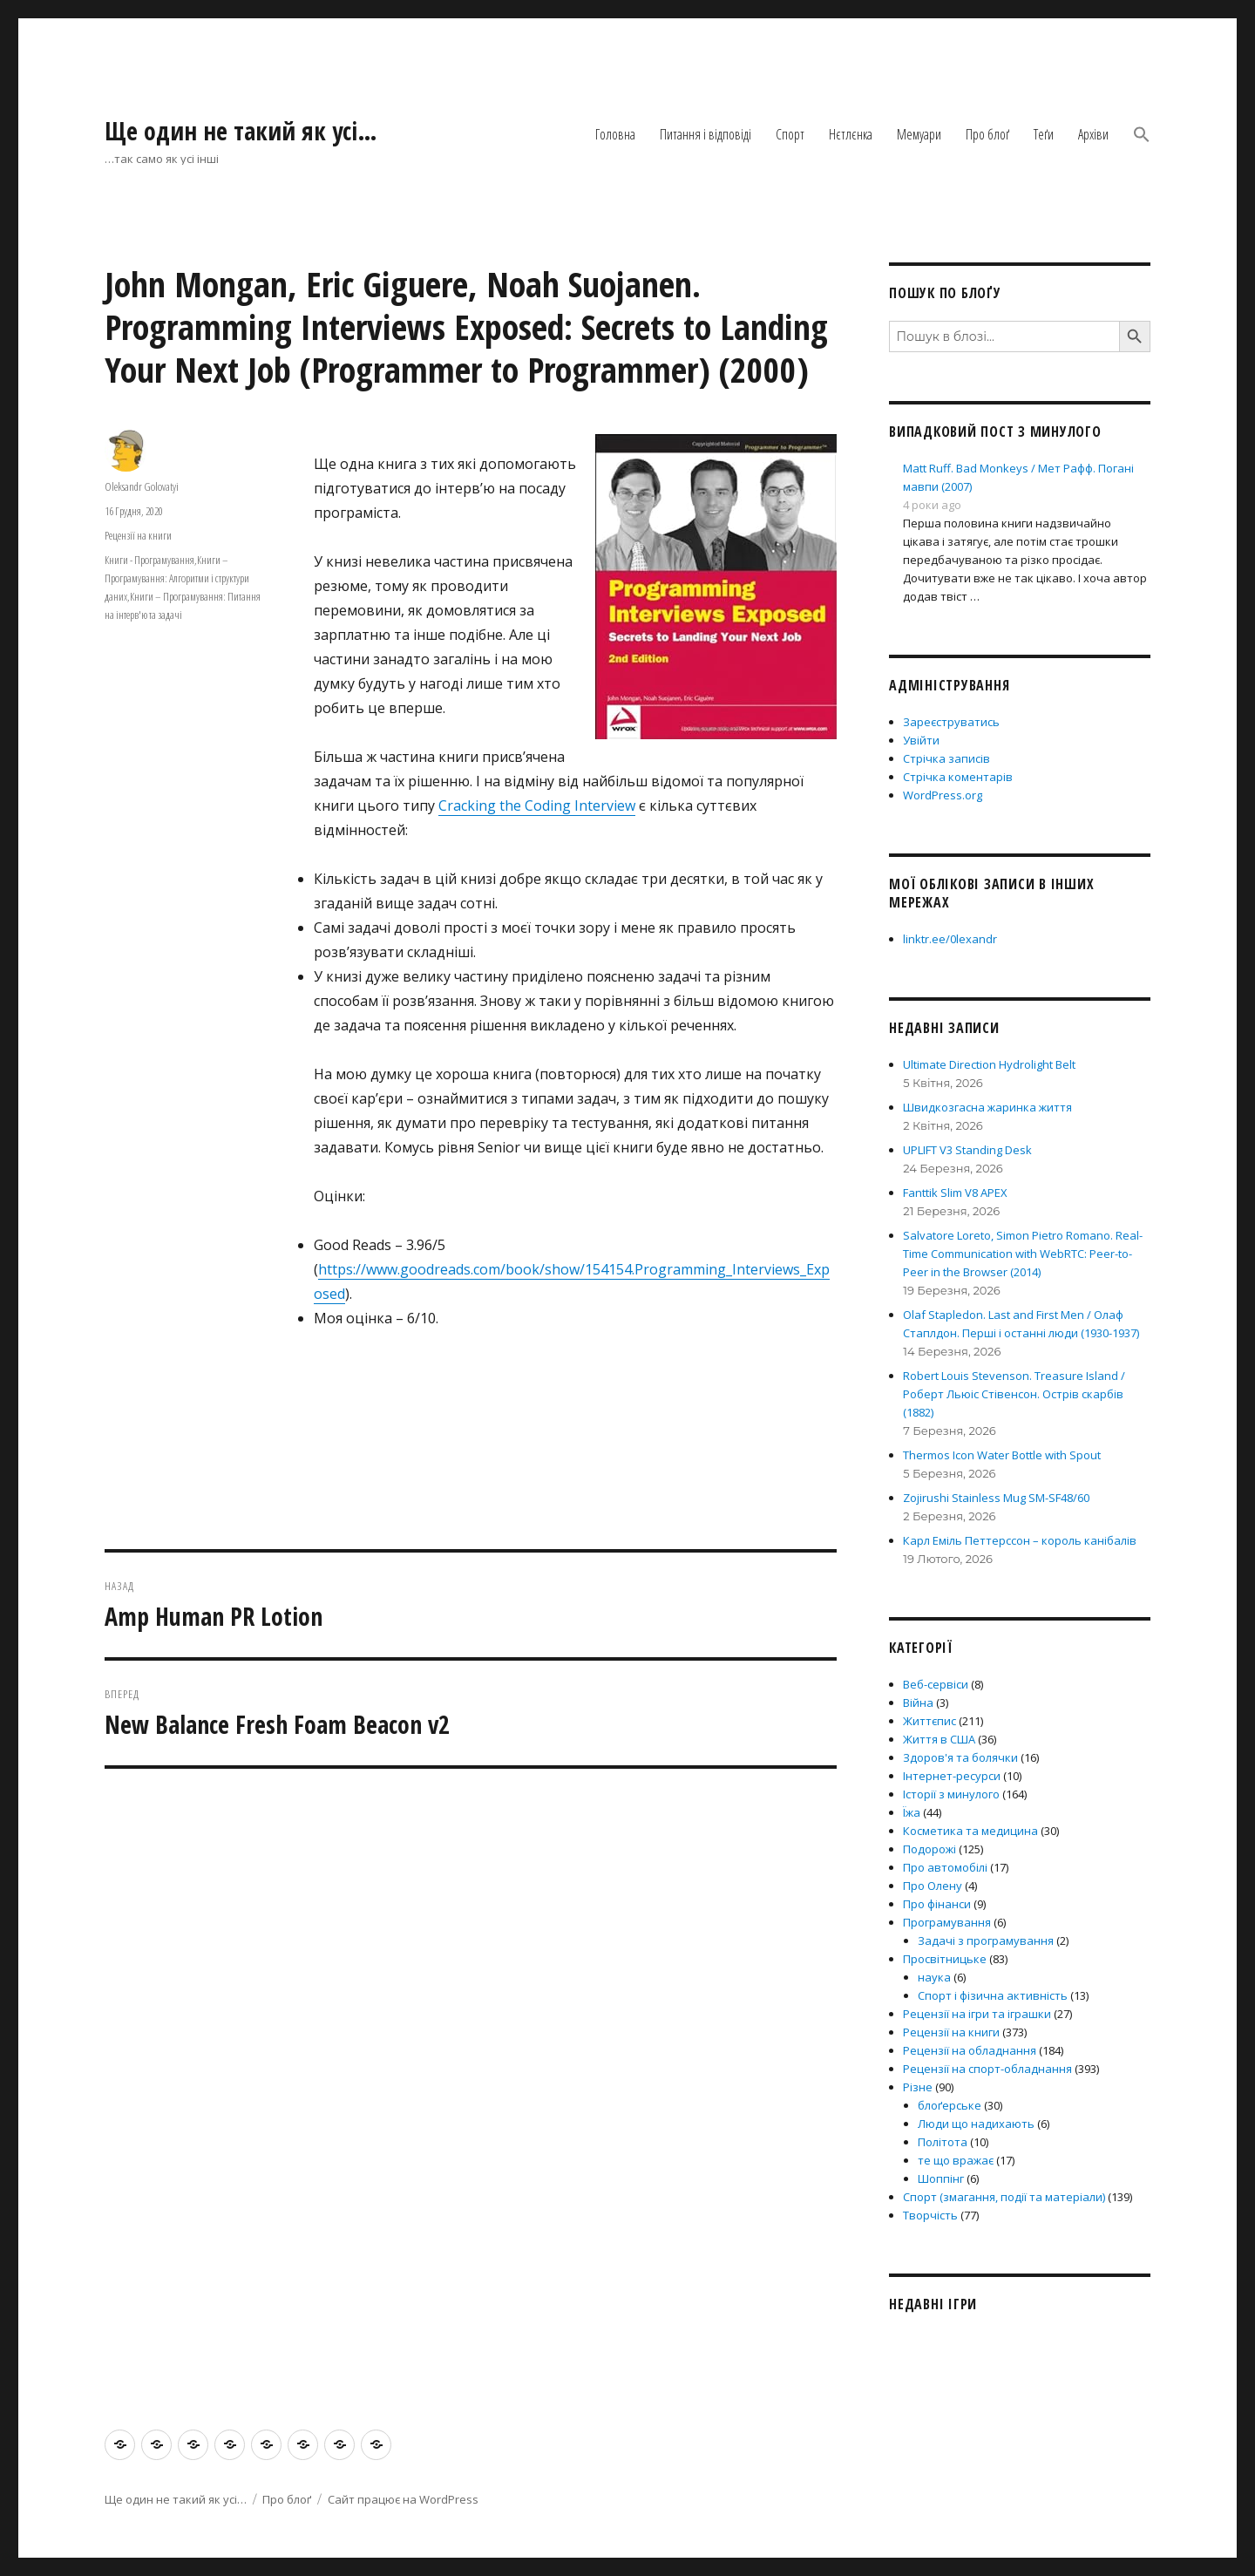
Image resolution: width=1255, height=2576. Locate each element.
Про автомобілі (945, 1867)
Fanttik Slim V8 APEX (955, 1192)
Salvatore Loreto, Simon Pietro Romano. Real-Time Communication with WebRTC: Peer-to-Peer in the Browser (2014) (1023, 1253)
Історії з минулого (951, 1794)
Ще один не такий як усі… (241, 130)
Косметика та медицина (970, 1831)
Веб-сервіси (935, 1684)
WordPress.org (942, 795)
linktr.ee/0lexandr (950, 939)
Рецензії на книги (138, 535)
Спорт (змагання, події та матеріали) (1004, 2197)
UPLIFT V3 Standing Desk (967, 1150)
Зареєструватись (951, 722)
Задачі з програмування (986, 1940)
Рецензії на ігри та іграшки (977, 2014)
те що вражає (956, 2160)
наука (934, 1977)
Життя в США (939, 1739)
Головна (615, 134)
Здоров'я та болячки (960, 1757)
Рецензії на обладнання (969, 2050)
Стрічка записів (946, 758)
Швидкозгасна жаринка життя (987, 1107)
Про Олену (932, 1885)
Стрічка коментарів (958, 777)
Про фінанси (937, 1904)
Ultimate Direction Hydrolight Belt (989, 1064)
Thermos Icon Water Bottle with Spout (1002, 1455)
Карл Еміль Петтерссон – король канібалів (1019, 1540)
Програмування (947, 1922)
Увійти (921, 740)
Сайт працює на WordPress (403, 2499)
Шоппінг (941, 2178)
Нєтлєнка (850, 134)
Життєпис (929, 1721)
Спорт (790, 134)
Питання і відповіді (705, 134)
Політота (942, 2142)
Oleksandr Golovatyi (142, 486)
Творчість (930, 2215)
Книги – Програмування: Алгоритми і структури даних (177, 578)
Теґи (1044, 134)
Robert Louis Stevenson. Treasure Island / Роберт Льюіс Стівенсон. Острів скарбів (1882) (1014, 1394)
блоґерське (949, 2105)
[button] (1142, 136)
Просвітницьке (945, 1959)
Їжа (911, 1812)
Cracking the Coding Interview (536, 805)
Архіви (1093, 134)
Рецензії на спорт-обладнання (987, 2068)
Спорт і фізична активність (993, 1995)
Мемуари (919, 134)
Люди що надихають (976, 2123)
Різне (918, 2087)
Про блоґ (987, 134)
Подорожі (929, 1849)
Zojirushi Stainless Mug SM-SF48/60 (996, 1497)
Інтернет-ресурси (952, 1776)
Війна (918, 1702)
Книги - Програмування (149, 560)
